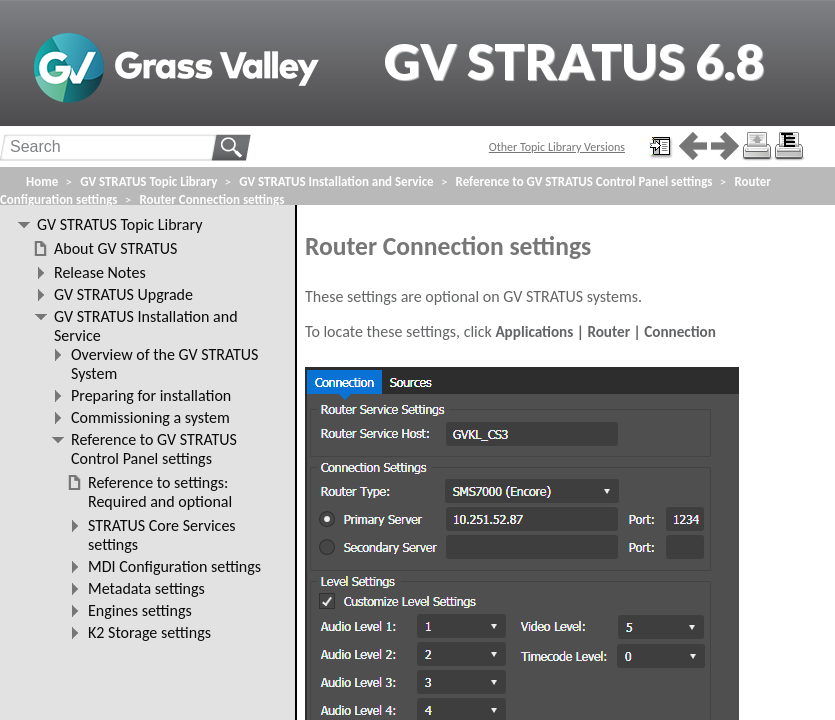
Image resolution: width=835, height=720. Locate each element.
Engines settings (140, 610)
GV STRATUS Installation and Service (336, 181)
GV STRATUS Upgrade (123, 294)
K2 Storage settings (149, 632)
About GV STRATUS (115, 248)
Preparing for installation (151, 395)
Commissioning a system (150, 417)
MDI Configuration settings (174, 566)
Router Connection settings (211, 199)
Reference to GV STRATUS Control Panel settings (584, 181)
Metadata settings (146, 588)
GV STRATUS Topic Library (148, 181)
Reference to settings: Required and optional (160, 492)
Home (42, 181)
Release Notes (100, 272)
